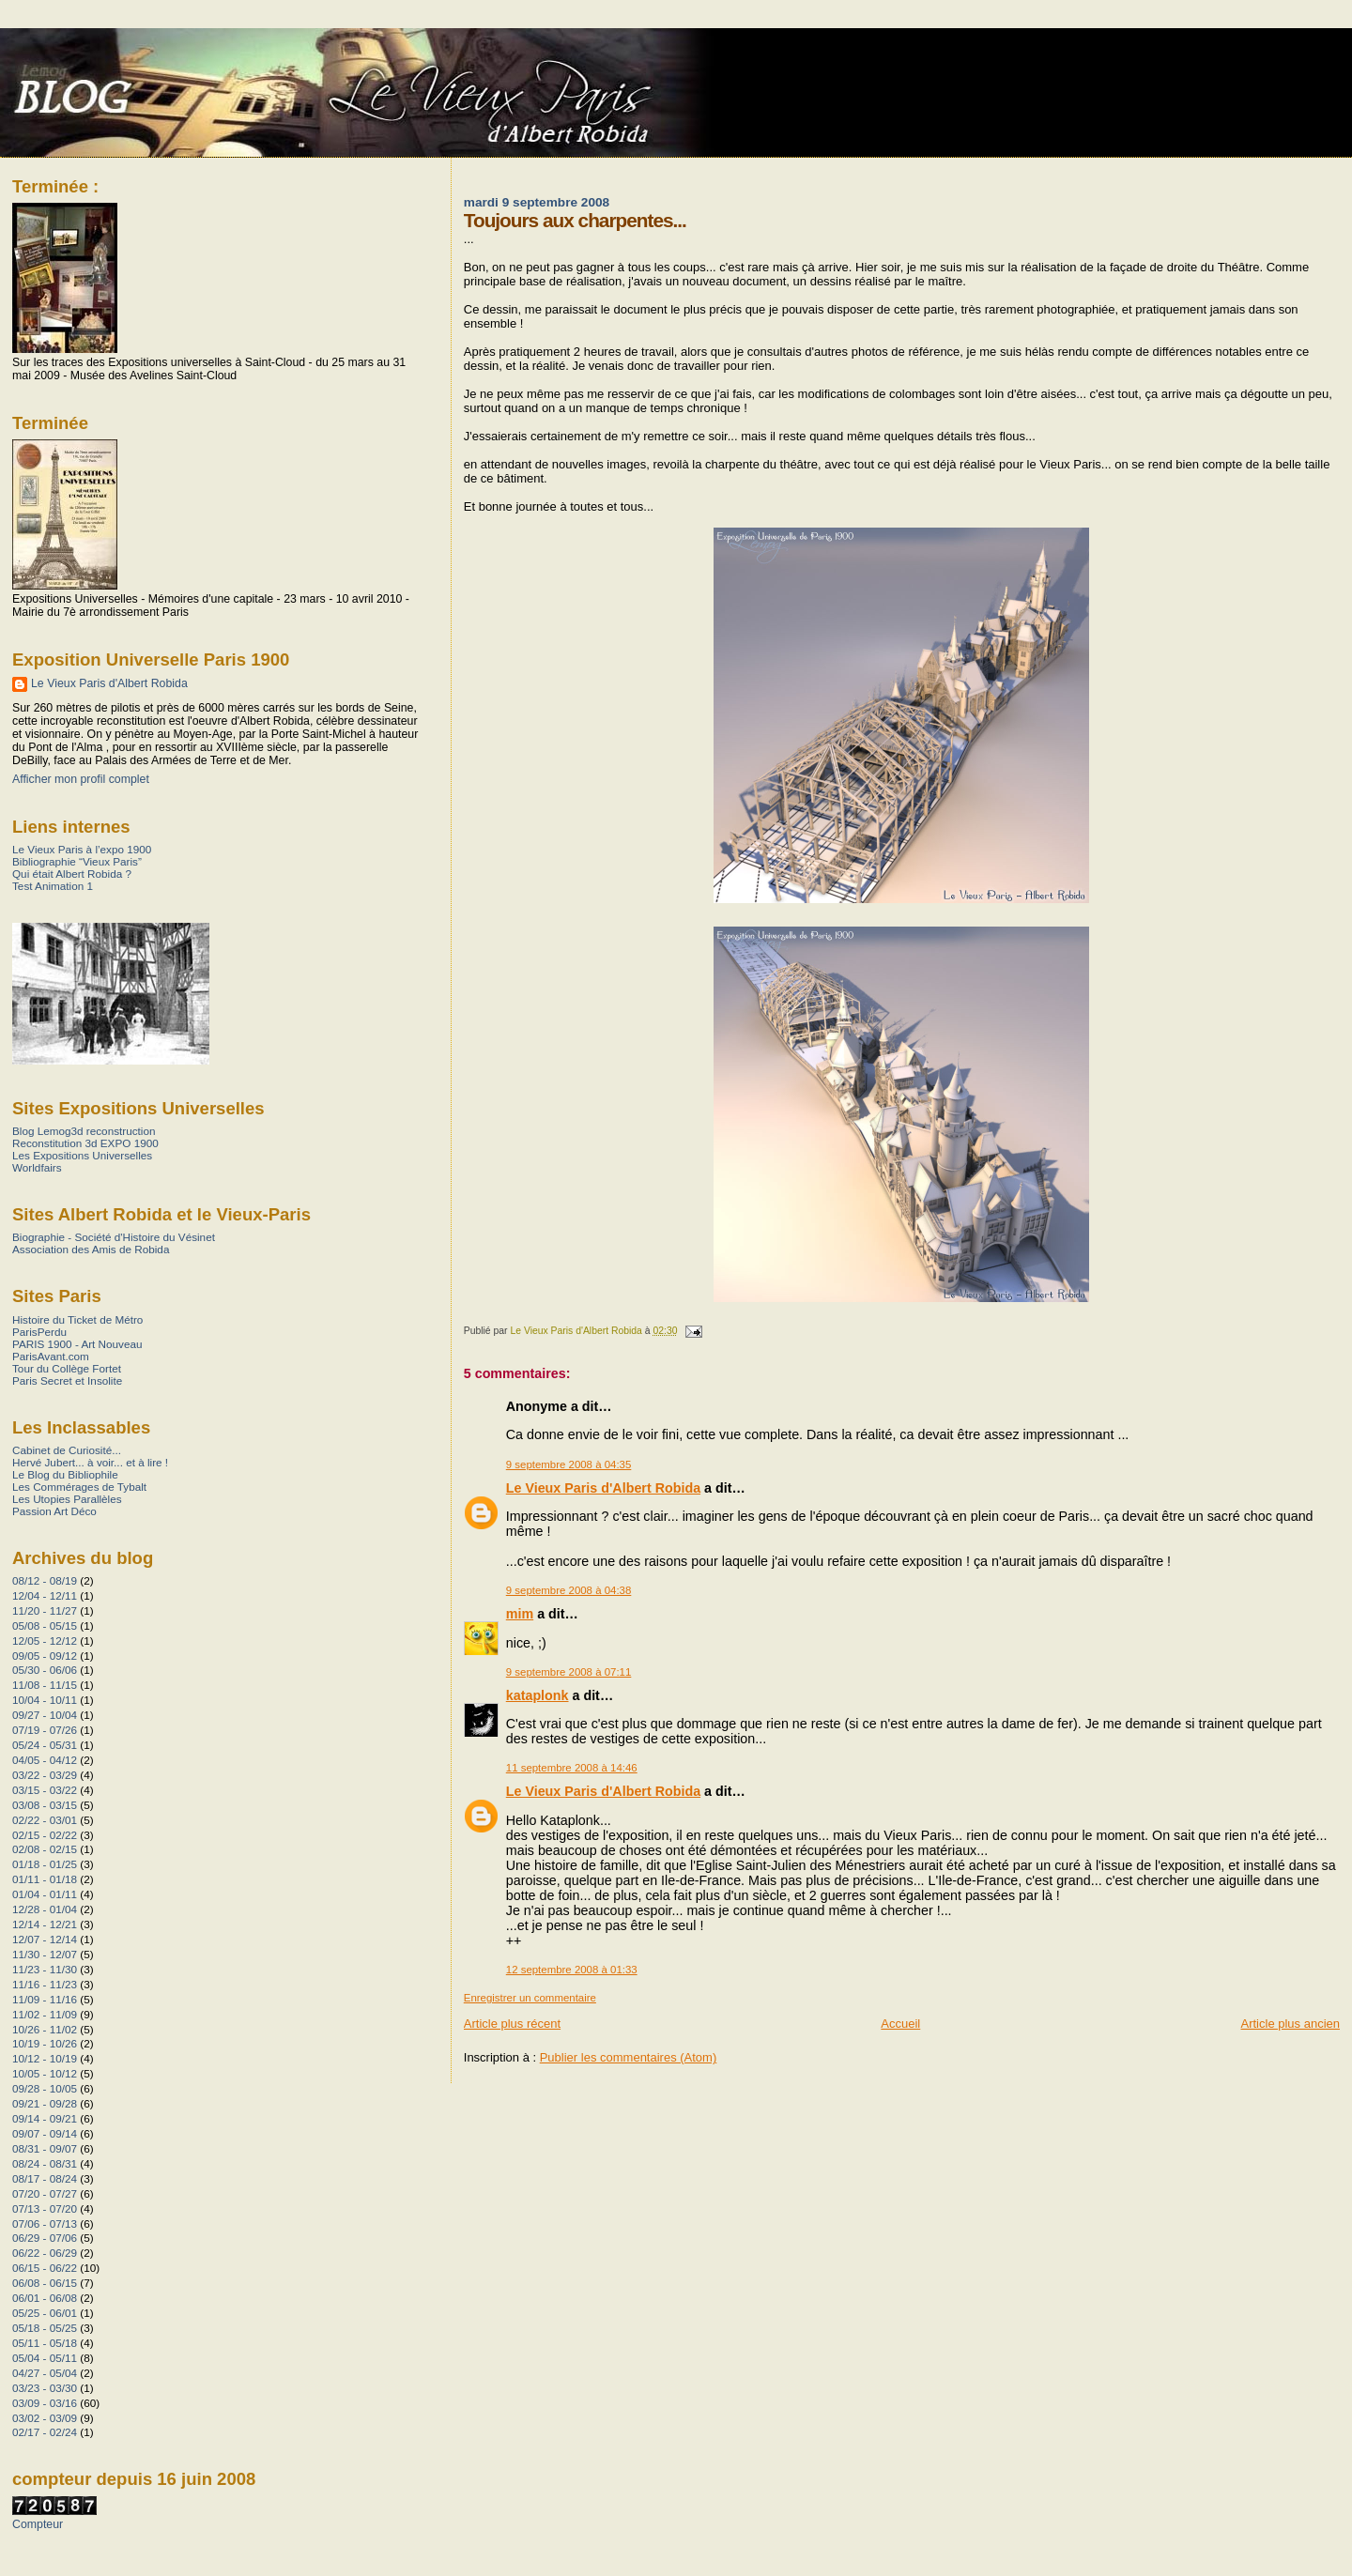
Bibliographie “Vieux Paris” (77, 861)
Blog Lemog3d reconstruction (83, 1131)
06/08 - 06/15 (44, 2283)
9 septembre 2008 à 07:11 (569, 1672)
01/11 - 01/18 (44, 1879)
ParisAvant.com (50, 1356)
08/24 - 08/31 (44, 2163)
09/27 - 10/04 (44, 1715)
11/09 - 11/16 (44, 1999)
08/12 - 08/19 (44, 1580)
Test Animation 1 (52, 886)
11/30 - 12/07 (44, 1954)
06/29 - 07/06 (44, 2237)
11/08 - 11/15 (44, 1685)
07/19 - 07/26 (44, 1730)
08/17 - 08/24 (44, 2178)
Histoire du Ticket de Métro (77, 1319)
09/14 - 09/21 (44, 2118)
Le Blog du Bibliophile (65, 1474)
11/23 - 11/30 (44, 1969)
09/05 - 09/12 (44, 1655)
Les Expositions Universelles (82, 1155)
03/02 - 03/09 (44, 2418)
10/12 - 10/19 (44, 2058)
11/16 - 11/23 (44, 1984)
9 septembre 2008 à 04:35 (569, 1464)
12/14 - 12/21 (44, 1924)
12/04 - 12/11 (44, 1595)
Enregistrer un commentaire (530, 1997)
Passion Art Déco (54, 1511)
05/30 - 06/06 (44, 1670)
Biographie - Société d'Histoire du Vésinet (113, 1237)
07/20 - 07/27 (44, 2193)
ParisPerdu (39, 1332)
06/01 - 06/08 (44, 2298)
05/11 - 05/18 (44, 2343)
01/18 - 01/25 (44, 1864)
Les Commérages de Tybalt (79, 1486)
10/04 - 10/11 (44, 1700)
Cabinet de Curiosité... (66, 1450)
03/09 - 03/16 (44, 2403)
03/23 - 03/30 (44, 2388)
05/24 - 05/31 (44, 1745)
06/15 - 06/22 (44, 2268)
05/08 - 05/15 (44, 1625)
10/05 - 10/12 (44, 2073)
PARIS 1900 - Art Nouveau (77, 1344)
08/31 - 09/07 (44, 2148)
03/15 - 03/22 (44, 1790)
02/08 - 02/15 (44, 1849)
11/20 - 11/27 (44, 1610)
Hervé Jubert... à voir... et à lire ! (90, 1462)
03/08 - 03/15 (44, 1805)
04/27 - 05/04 (44, 2373)
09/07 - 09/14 (44, 2133)
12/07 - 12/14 (44, 1939)
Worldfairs (37, 1167)
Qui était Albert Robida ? (71, 873)
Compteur (37, 2524)
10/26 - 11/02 (44, 2029)
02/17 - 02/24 (44, 2432)
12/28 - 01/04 (44, 1909)
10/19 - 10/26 (44, 2043)
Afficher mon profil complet (80, 779)
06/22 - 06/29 (44, 2252)
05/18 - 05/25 (44, 2328)
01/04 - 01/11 (44, 1894)
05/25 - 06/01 (44, 2313)
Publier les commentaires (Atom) (628, 2057)
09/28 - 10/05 (44, 2088)
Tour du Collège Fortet (66, 1368)
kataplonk (537, 1695)
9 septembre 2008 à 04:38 (569, 1590)
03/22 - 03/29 (44, 1775)
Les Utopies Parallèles (67, 1499)
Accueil (900, 2023)
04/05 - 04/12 (44, 1760)
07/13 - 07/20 (44, 2208)
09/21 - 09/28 (44, 2103)
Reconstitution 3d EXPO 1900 (85, 1143)
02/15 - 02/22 (44, 1835)
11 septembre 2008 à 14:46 (572, 1767)
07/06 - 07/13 (44, 2223)
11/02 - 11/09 (44, 2014)
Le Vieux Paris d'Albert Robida (603, 1487)
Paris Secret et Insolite (67, 1380)
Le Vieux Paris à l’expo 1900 (81, 849)
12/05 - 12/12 (44, 1640)
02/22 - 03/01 (44, 1820)
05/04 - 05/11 (44, 2358)
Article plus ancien (1291, 2023)
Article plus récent (512, 2023)
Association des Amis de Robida (90, 1249)
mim (519, 1613)
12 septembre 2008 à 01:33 (572, 1969)
